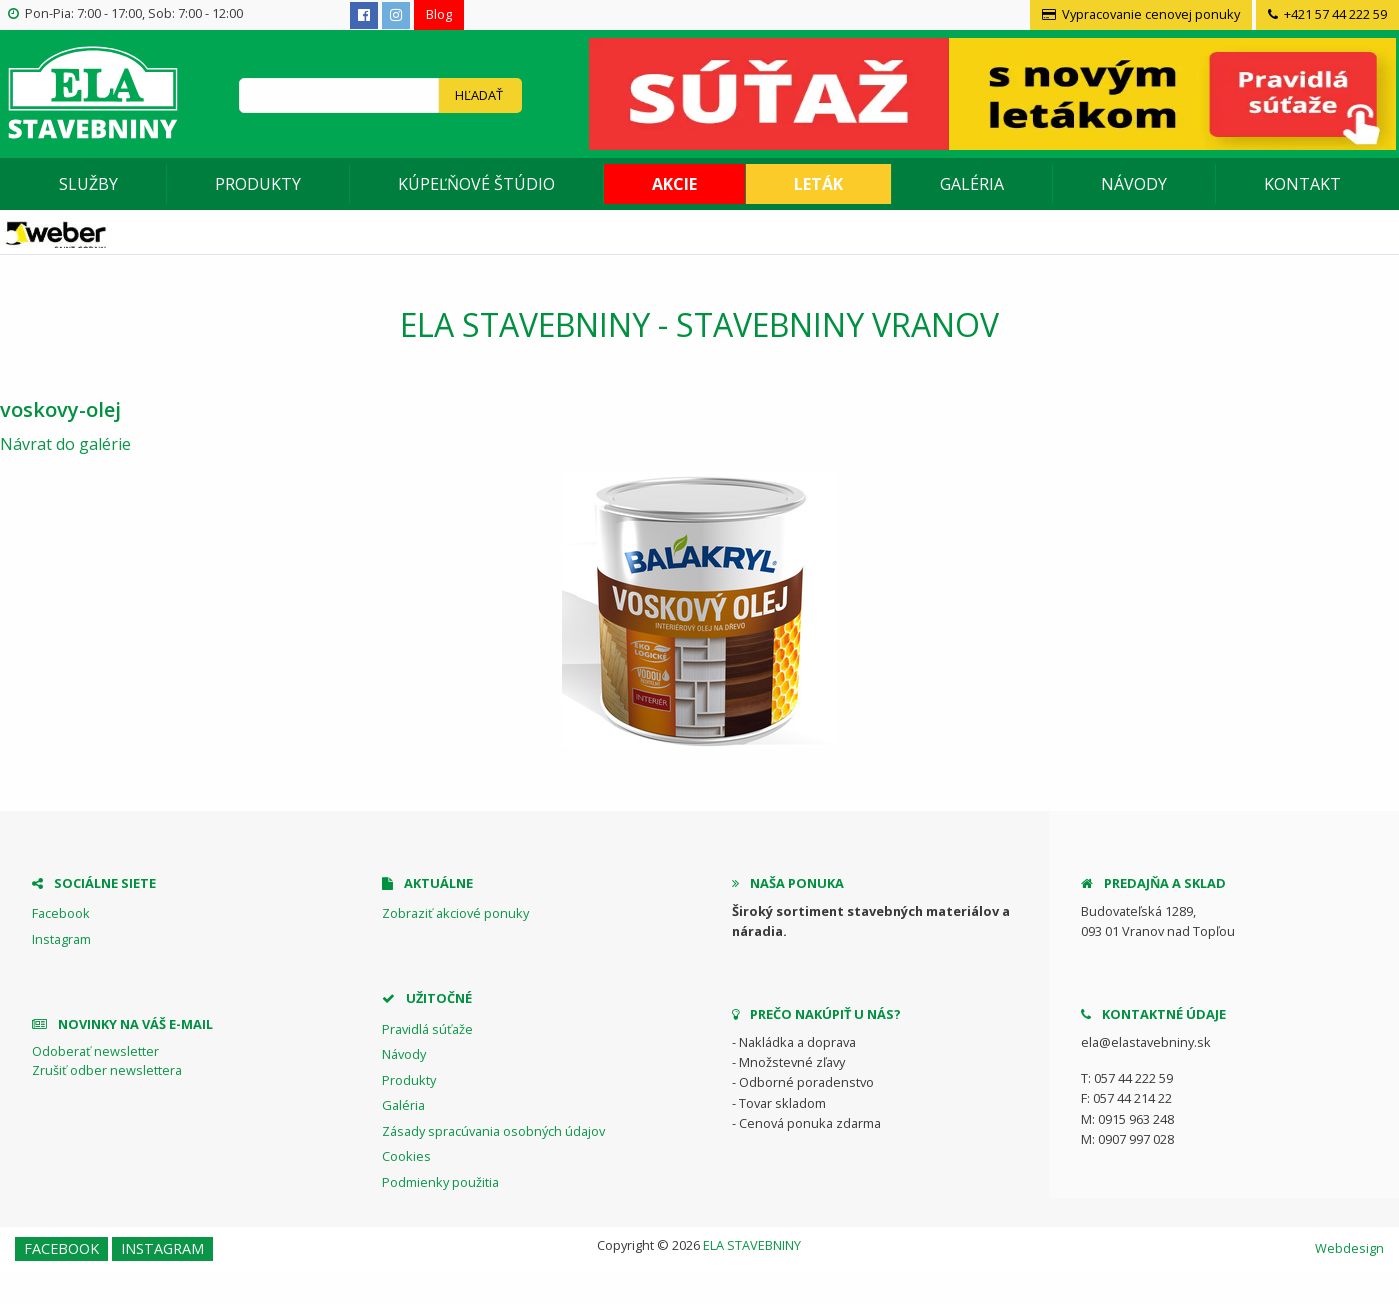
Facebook (61, 913)
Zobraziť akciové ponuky (455, 913)
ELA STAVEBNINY (752, 1245)
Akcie (674, 184)
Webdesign (1349, 1248)
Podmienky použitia (440, 1182)
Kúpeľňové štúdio (476, 184)
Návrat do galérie (65, 444)
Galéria (972, 184)
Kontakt (1302, 184)
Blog (439, 14)
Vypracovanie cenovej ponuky (1141, 14)
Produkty (258, 184)
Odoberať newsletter (95, 1051)
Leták (818, 184)
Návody (1134, 184)
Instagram (61, 939)
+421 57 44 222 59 (1327, 14)
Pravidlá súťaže (427, 1029)
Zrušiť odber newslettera (107, 1070)
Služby (88, 184)
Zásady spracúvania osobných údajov (493, 1131)
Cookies (406, 1156)
